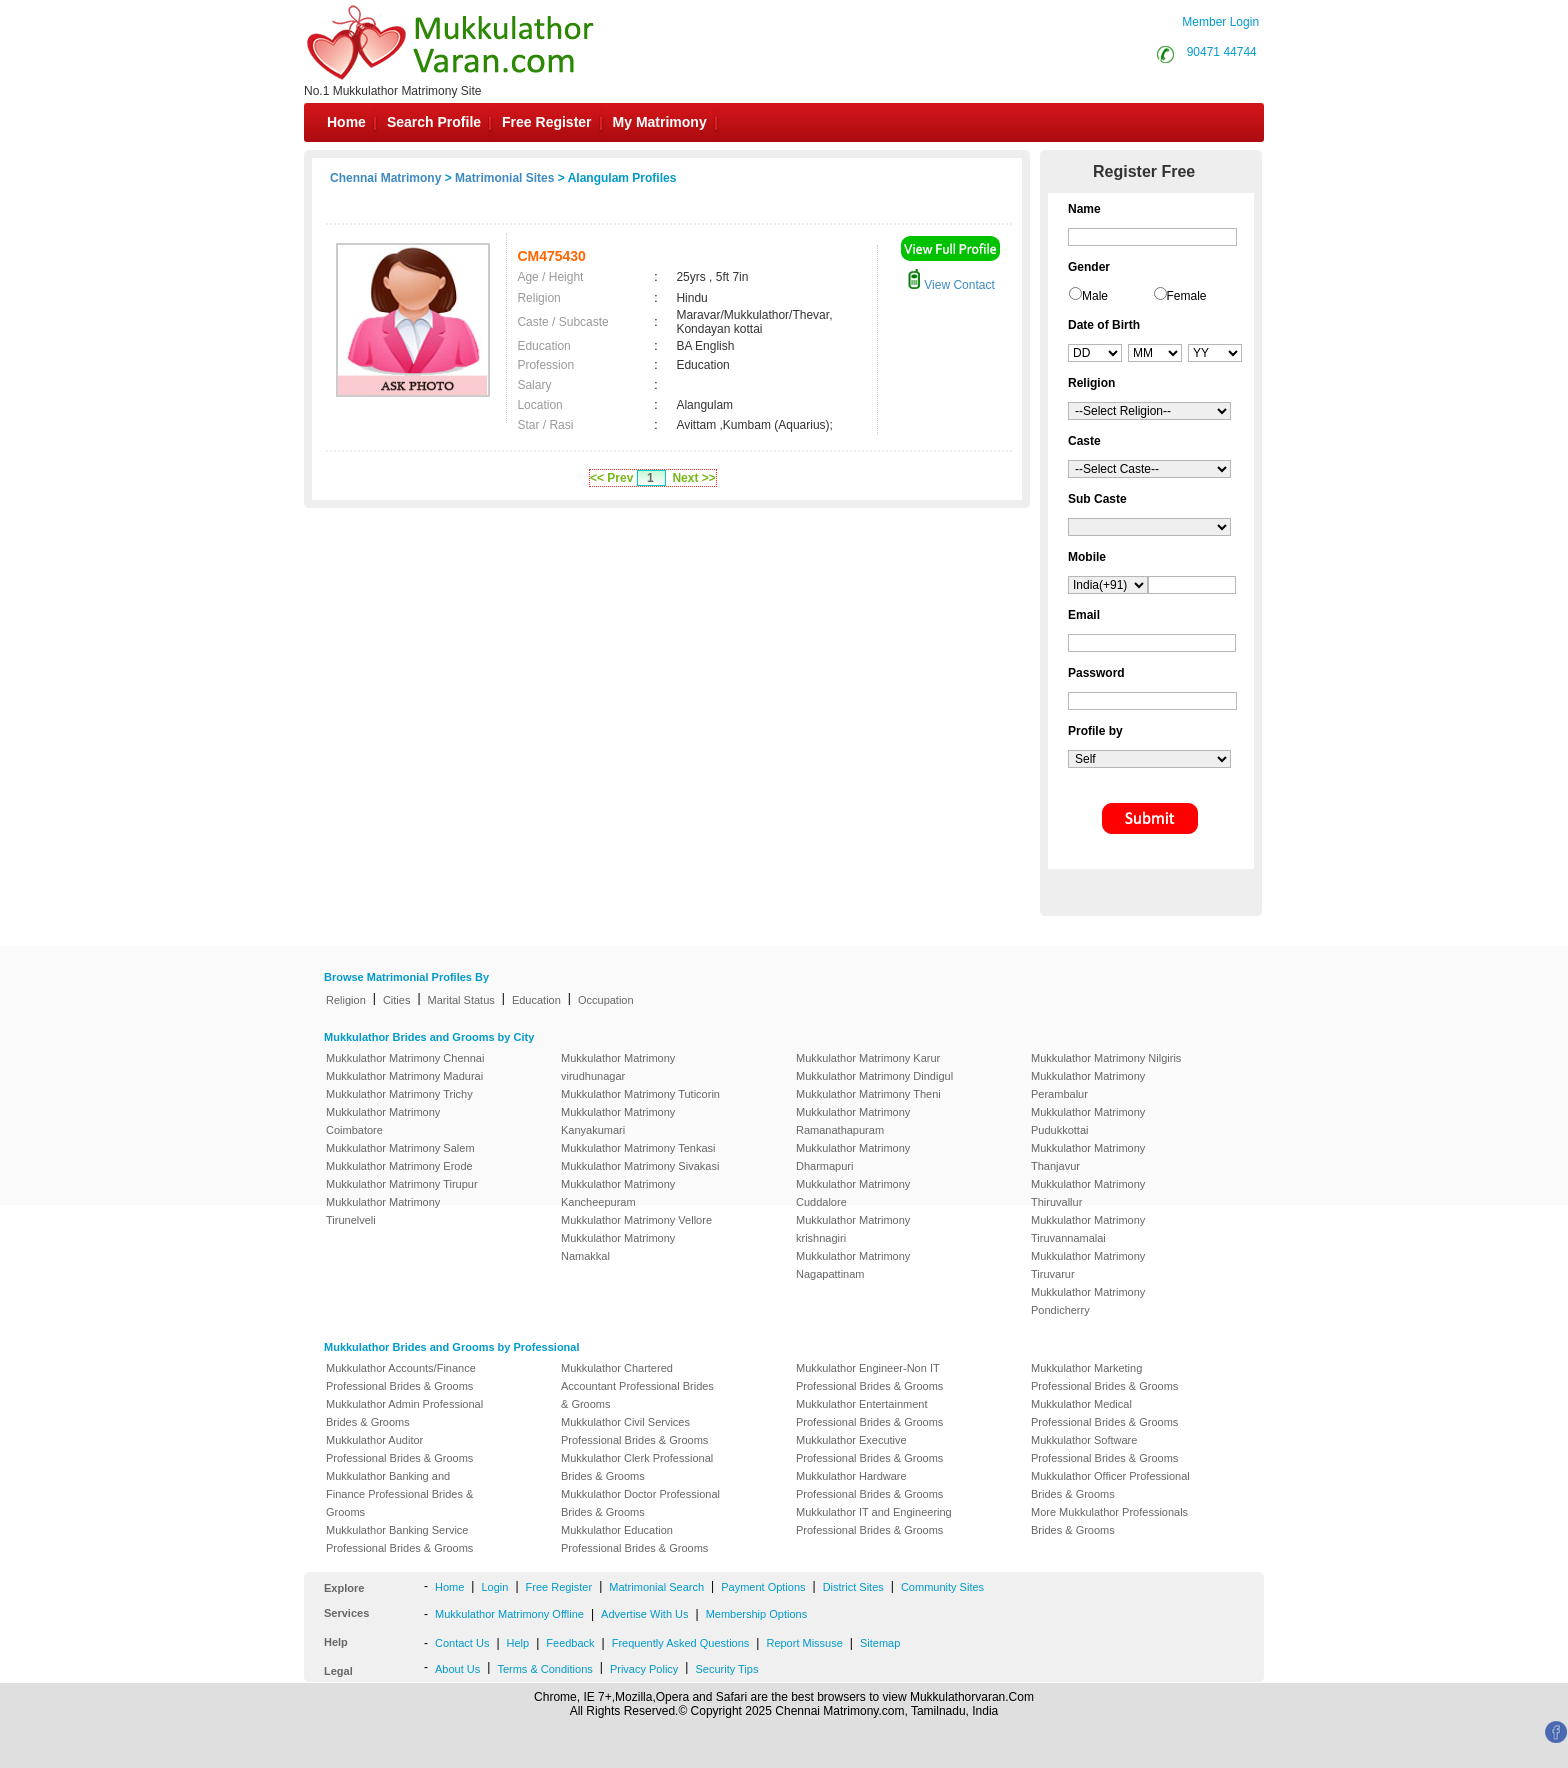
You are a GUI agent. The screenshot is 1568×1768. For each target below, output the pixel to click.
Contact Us (462, 1643)
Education (536, 1000)
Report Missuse (804, 1643)
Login (494, 1587)
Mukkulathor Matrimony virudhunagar (618, 1067)
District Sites (853, 1587)
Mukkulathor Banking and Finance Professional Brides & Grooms (399, 1494)
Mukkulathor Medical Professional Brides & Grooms (1104, 1413)
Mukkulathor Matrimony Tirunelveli (383, 1211)
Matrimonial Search (656, 1587)
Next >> (693, 478)
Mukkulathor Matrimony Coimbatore (383, 1121)
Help (518, 1643)
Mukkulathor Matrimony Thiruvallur (1088, 1193)
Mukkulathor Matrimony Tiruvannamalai (1088, 1229)
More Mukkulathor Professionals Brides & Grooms (1109, 1521)
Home (346, 122)
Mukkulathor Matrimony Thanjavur (1088, 1157)
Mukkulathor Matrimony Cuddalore (853, 1193)
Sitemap (880, 1643)
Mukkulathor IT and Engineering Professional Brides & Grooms (874, 1521)
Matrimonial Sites (504, 178)
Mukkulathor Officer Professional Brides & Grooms (1110, 1485)
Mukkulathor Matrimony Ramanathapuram (853, 1121)
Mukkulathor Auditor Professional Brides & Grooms (399, 1449)
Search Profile (434, 122)
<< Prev (611, 478)
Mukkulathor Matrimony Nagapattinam (853, 1265)
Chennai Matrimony (385, 178)
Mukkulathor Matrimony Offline (509, 1614)
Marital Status (461, 1000)
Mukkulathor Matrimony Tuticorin (640, 1094)
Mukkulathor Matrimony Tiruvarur (1088, 1265)
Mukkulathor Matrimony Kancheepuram (618, 1193)
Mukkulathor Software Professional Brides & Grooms (1104, 1449)
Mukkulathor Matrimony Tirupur (402, 1184)
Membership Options (757, 1614)
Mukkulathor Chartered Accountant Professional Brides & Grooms (637, 1386)
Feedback (570, 1643)
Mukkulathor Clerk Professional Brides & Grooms (637, 1467)
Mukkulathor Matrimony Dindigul (874, 1076)
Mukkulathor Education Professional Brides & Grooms (634, 1539)
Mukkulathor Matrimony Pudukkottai (1088, 1121)
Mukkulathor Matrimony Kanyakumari (618, 1121)
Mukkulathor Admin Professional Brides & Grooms (404, 1413)
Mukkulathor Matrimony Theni (868, 1094)
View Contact (951, 285)
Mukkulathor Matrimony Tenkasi (638, 1148)
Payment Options (763, 1587)
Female (1187, 296)
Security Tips (726, 1669)
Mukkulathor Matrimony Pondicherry (1088, 1301)
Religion (346, 1000)
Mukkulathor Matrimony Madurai (404, 1076)
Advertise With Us (644, 1614)
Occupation (606, 1000)
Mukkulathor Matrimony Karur (868, 1058)
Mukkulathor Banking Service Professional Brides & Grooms (399, 1539)
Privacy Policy (644, 1669)
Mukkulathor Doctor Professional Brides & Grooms (640, 1503)
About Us (457, 1669)
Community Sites (942, 1587)
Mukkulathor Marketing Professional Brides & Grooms (1104, 1377)
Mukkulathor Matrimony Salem (400, 1148)
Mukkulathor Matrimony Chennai (405, 1058)
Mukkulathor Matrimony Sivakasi (640, 1166)
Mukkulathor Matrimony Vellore (636, 1220)
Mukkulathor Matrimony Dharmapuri (853, 1157)
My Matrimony (660, 122)
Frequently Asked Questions (681, 1643)
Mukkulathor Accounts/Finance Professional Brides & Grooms (401, 1377)
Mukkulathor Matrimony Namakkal (618, 1247)
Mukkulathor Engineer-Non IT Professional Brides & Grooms (869, 1377)
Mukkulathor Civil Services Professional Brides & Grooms (634, 1431)
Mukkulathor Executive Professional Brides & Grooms (869, 1449)
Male (1095, 296)
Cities (397, 1000)
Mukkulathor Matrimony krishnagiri (853, 1229)
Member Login (1220, 22)
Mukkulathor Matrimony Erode (399, 1166)
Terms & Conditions (544, 1669)
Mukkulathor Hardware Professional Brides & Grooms (869, 1485)
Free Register (546, 122)
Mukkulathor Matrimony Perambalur (1088, 1085)
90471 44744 (1222, 52)
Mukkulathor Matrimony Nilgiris (1106, 1058)
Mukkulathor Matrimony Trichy (399, 1094)
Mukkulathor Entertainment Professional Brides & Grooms (869, 1413)
